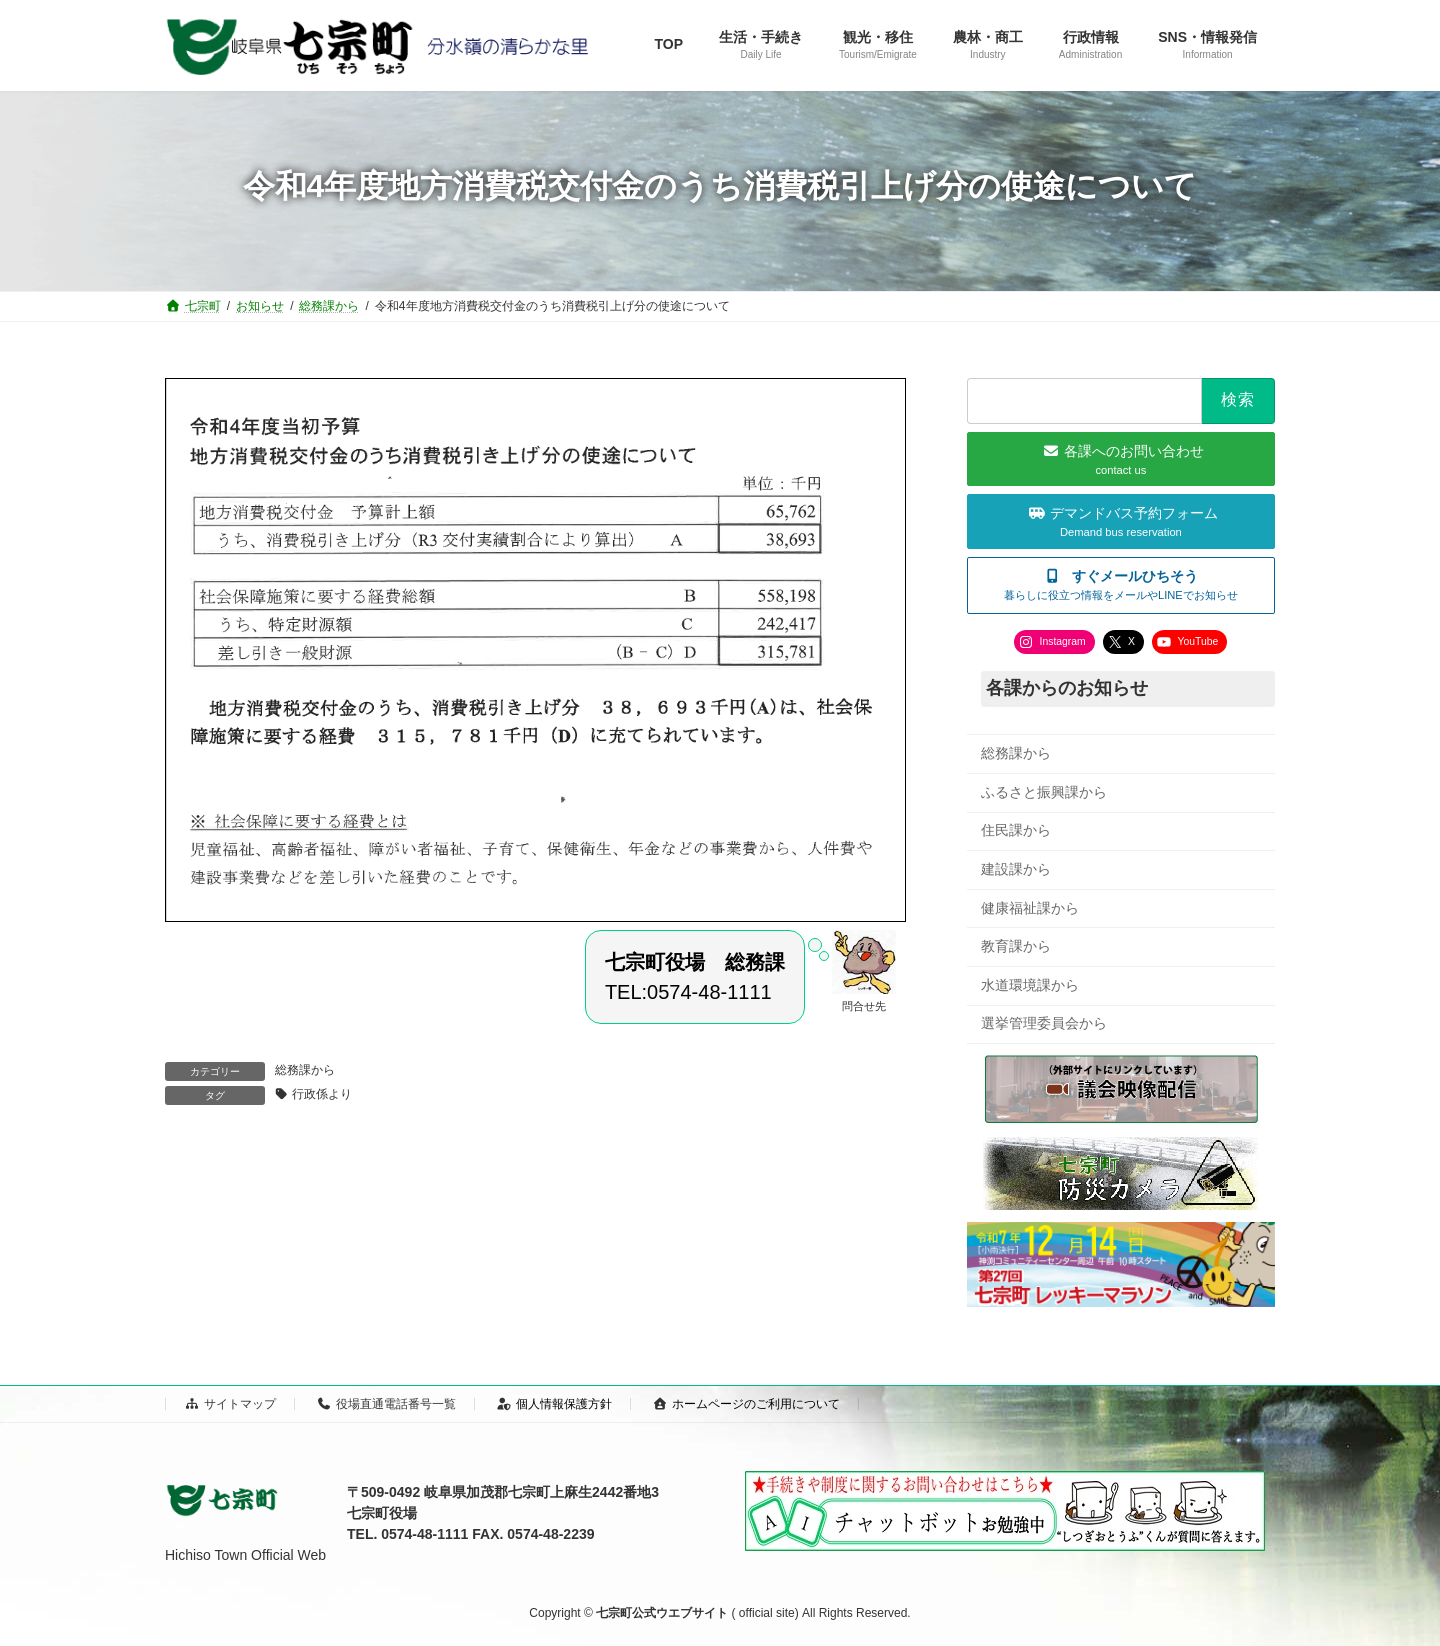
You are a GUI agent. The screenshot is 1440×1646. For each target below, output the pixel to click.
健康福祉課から (1030, 907)
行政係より (322, 1094)
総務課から (305, 1070)
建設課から (1016, 869)
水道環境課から (1030, 984)
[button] (1121, 584)
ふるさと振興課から (1044, 791)
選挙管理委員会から (1044, 1023)
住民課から (1016, 830)
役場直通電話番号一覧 (386, 1404)
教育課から (1016, 946)
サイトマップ (230, 1404)
